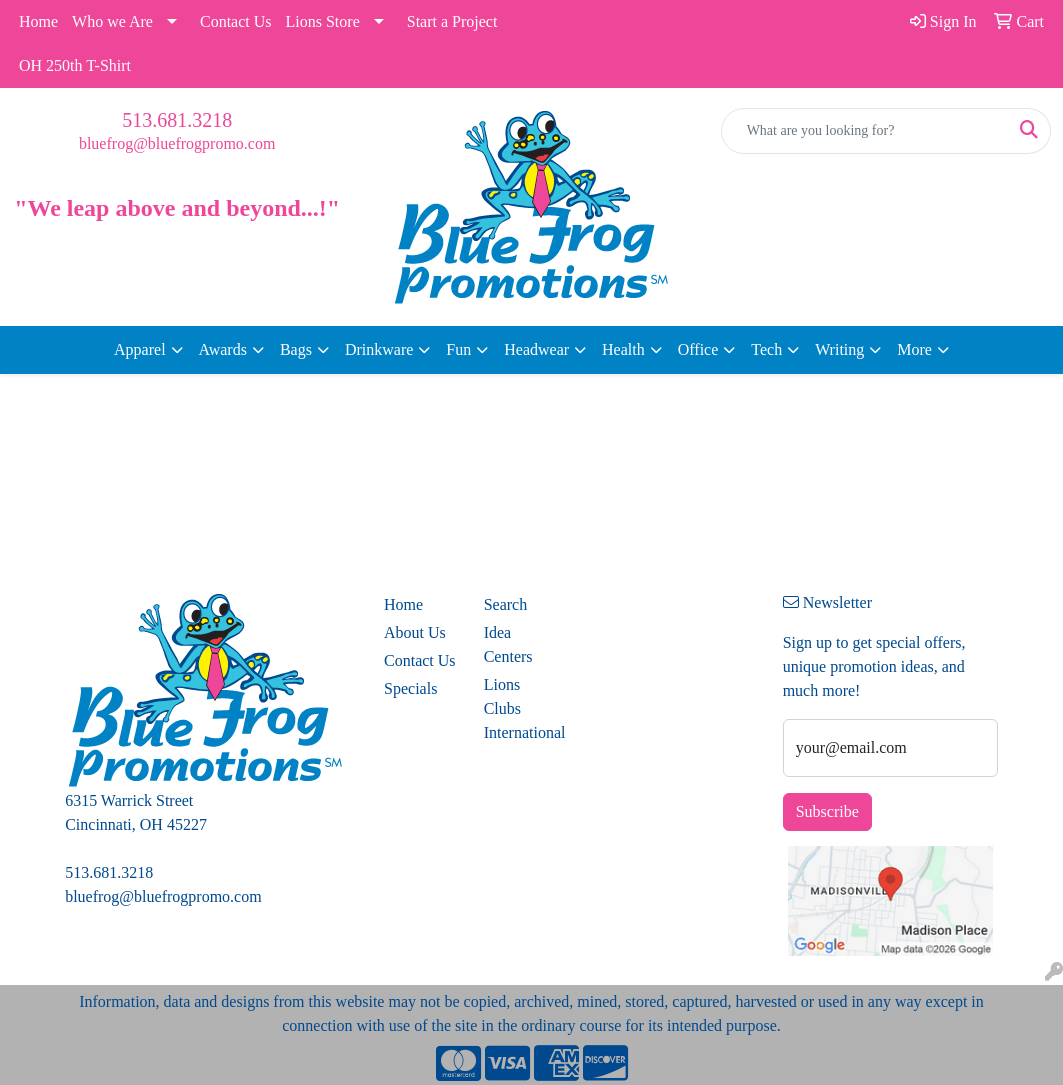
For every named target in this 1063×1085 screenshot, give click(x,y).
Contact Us (236, 21)
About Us (415, 632)
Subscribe (827, 811)
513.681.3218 (177, 120)
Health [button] (623, 349)
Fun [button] (458, 349)
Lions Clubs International (522, 708)
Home (38, 21)
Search (506, 604)
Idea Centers (508, 644)
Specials (410, 688)
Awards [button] (223, 349)
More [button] (914, 349)
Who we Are (112, 21)
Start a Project (452, 21)
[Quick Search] (865, 131)
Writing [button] (839, 349)
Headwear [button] (536, 349)
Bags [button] (296, 349)
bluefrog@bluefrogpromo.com (177, 143)
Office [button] (698, 349)
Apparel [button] (140, 349)
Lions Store (323, 21)
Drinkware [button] (379, 349)
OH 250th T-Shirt (75, 65)
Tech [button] (766, 349)
